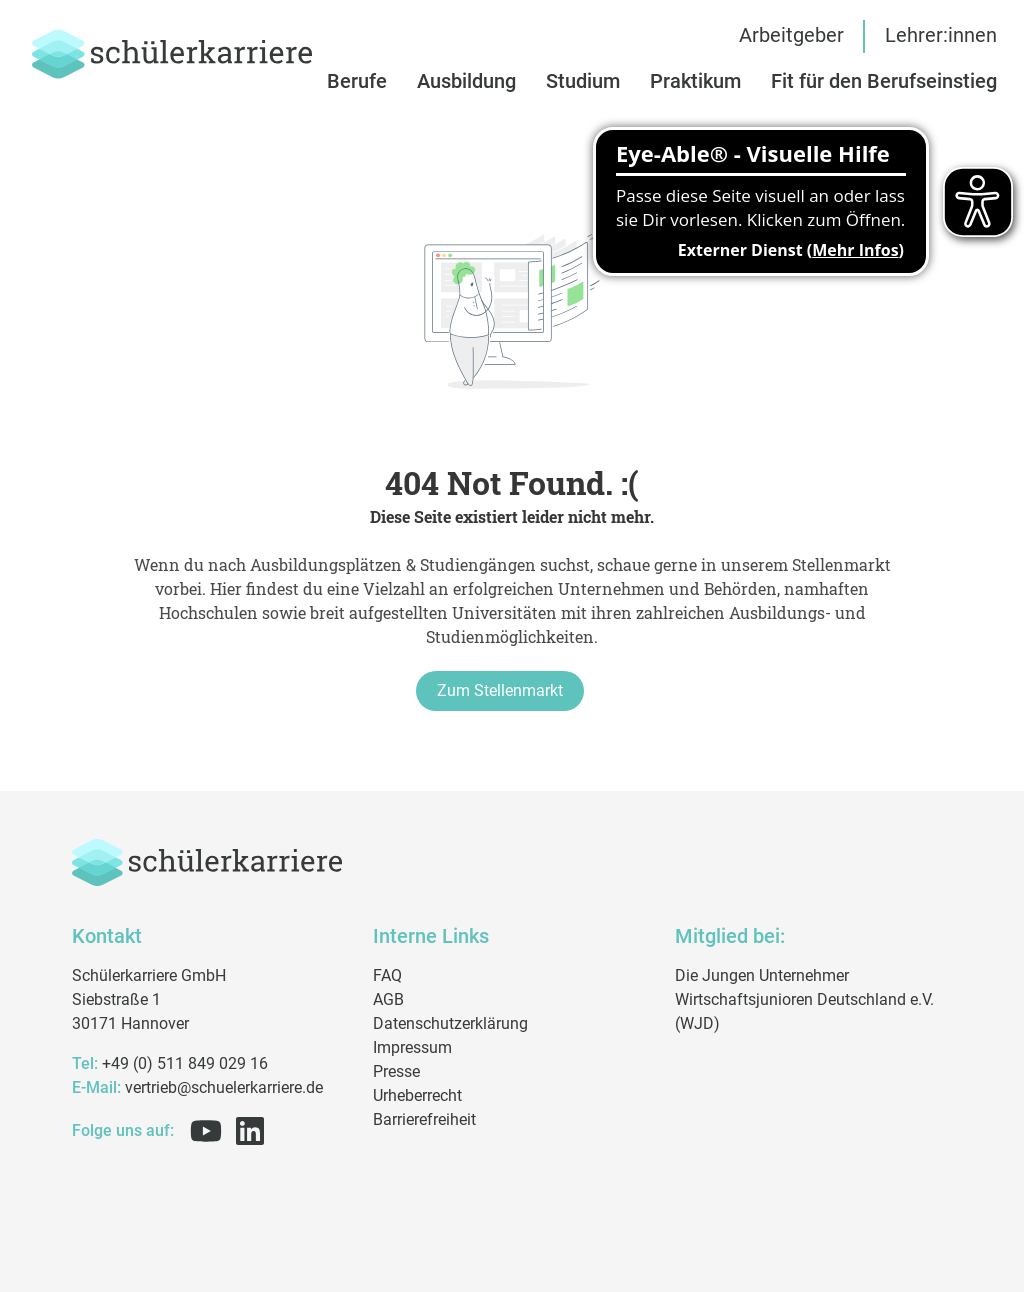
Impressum (412, 1047)
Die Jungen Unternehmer (762, 975)
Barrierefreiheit (424, 1119)
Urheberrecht (417, 1095)
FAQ (387, 975)
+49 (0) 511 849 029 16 (170, 1063)
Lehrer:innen (941, 35)
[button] (884, 81)
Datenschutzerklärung (450, 1023)
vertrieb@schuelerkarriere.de (197, 1087)
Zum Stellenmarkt (500, 690)
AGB (388, 999)
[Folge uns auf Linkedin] (246, 1130)
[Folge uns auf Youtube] (202, 1130)
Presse (396, 1071)
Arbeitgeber (791, 35)
